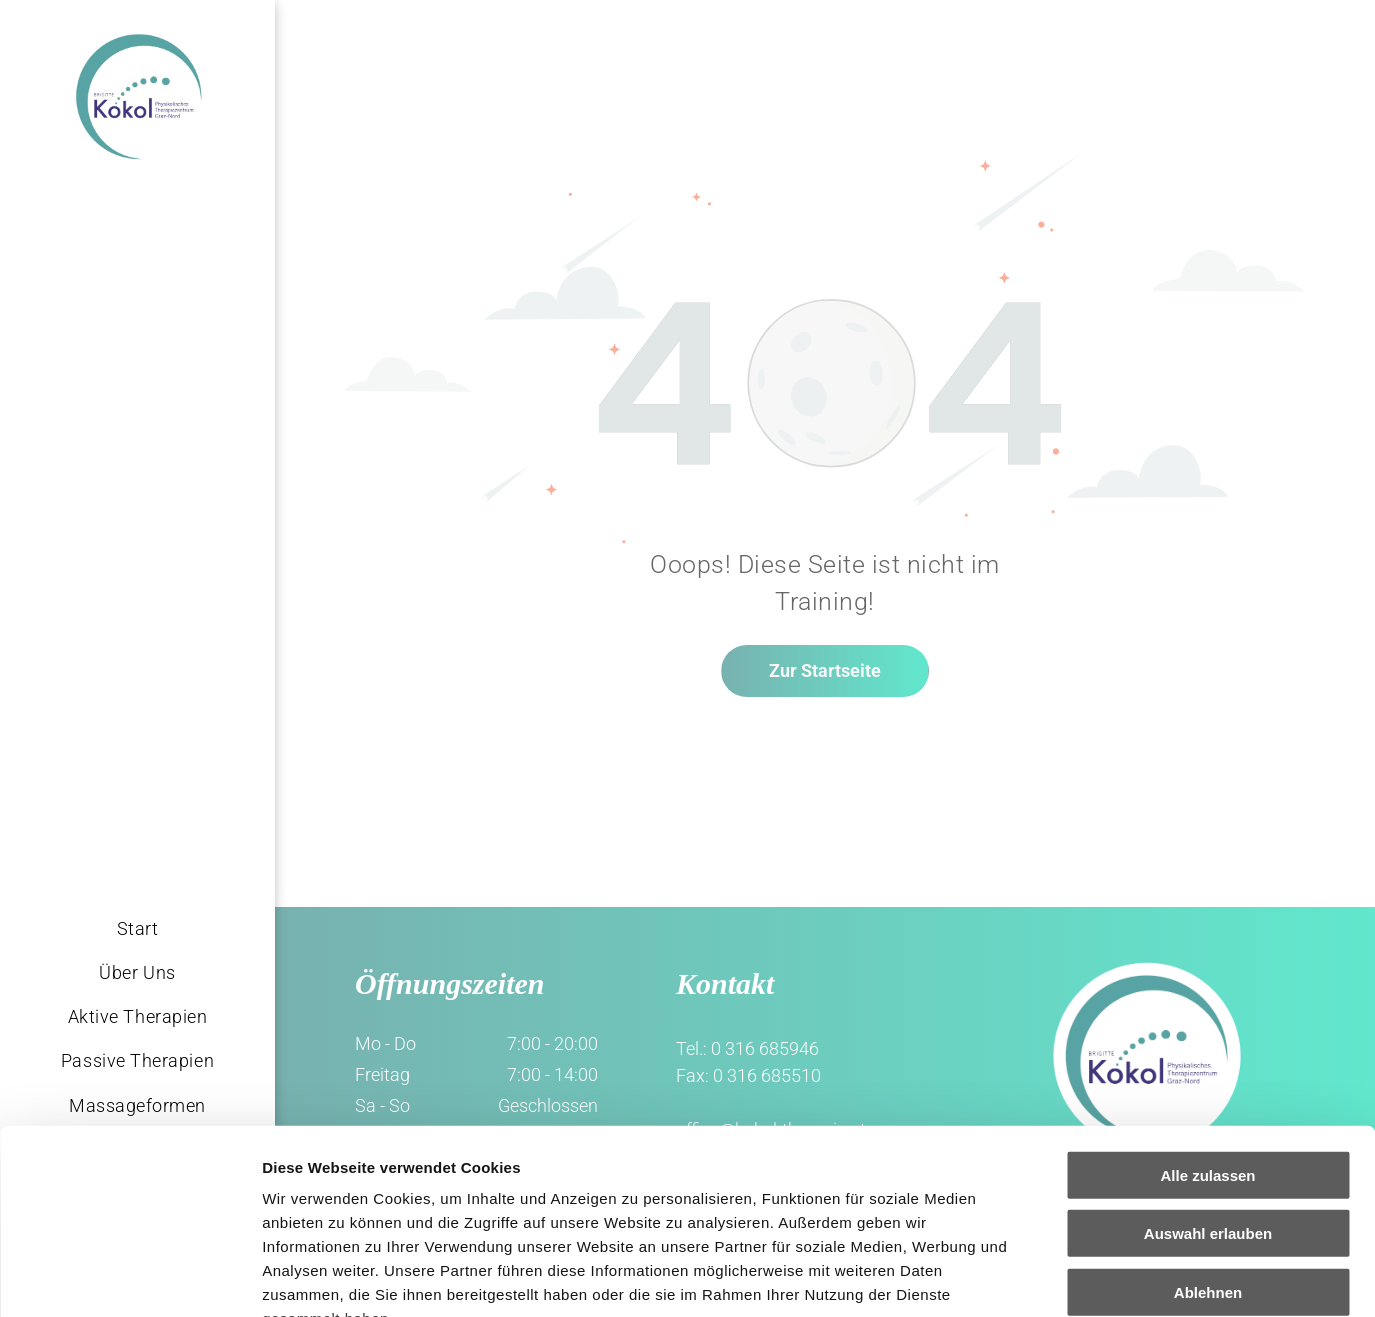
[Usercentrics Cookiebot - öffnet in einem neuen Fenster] (129, 1278)
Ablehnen (1208, 1125)
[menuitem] (137, 928)
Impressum (490, 1199)
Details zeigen (1063, 1277)
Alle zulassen (1207, 1008)
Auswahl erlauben (1208, 1066)
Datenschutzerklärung (346, 1199)
